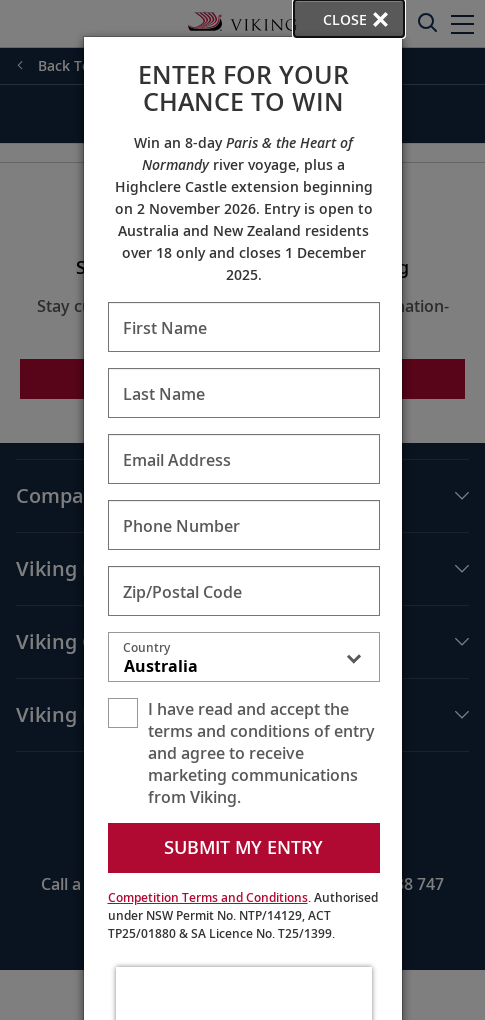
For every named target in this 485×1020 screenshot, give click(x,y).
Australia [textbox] (161, 666)
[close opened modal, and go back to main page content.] (349, 18)
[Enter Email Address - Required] (244, 459)
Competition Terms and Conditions (208, 897)
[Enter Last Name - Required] (244, 393)
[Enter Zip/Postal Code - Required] (244, 591)
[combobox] (244, 661)
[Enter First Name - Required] (244, 327)
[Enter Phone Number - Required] (244, 525)
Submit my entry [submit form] (243, 847)
